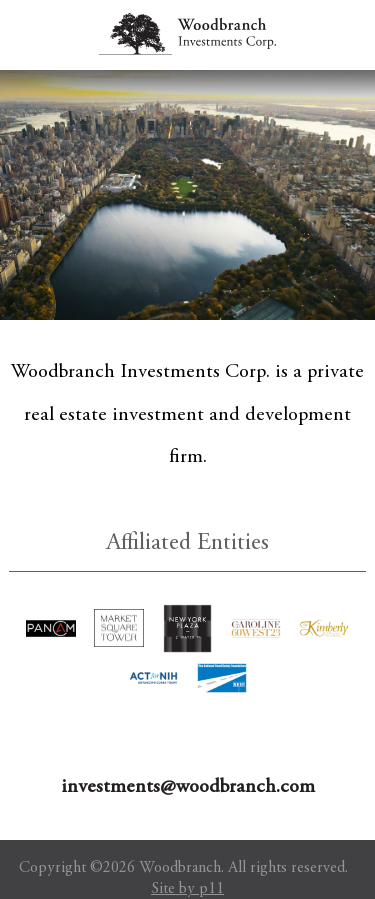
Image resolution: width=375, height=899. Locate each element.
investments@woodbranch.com (188, 787)
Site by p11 (187, 889)
